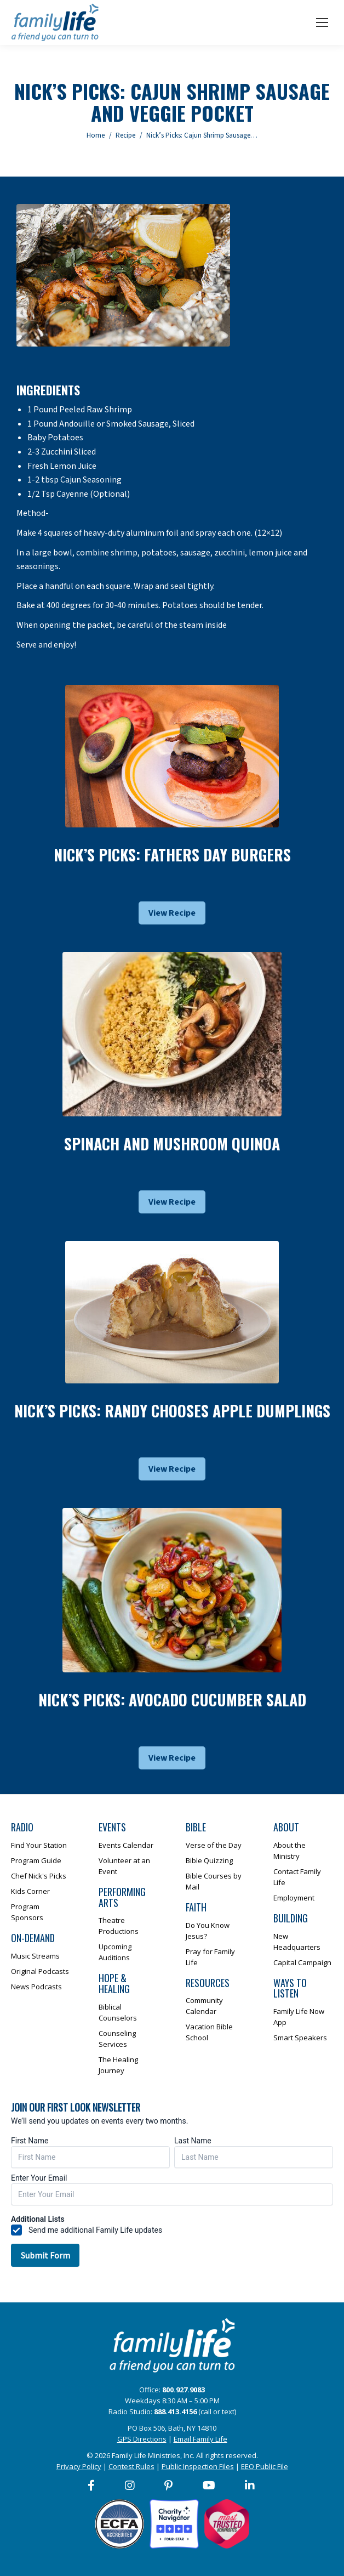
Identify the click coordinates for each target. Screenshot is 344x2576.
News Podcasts (36, 1986)
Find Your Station (39, 1845)
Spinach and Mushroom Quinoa (172, 1143)
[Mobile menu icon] (322, 22)
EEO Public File (264, 2466)
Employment (293, 1898)
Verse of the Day (214, 1845)
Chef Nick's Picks (38, 1876)
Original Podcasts (40, 1971)
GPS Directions (142, 2439)
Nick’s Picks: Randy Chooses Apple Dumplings (172, 1410)
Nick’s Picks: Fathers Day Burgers (172, 854)
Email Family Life (200, 2439)
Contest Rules (131, 2466)
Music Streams (35, 1956)
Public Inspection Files (198, 2466)
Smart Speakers (300, 2037)
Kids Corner (30, 1891)
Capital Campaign (302, 1962)
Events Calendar (126, 1845)
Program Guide (36, 1860)
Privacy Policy (78, 2466)
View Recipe (172, 913)
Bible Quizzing (209, 1860)
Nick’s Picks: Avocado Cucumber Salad (172, 1699)
